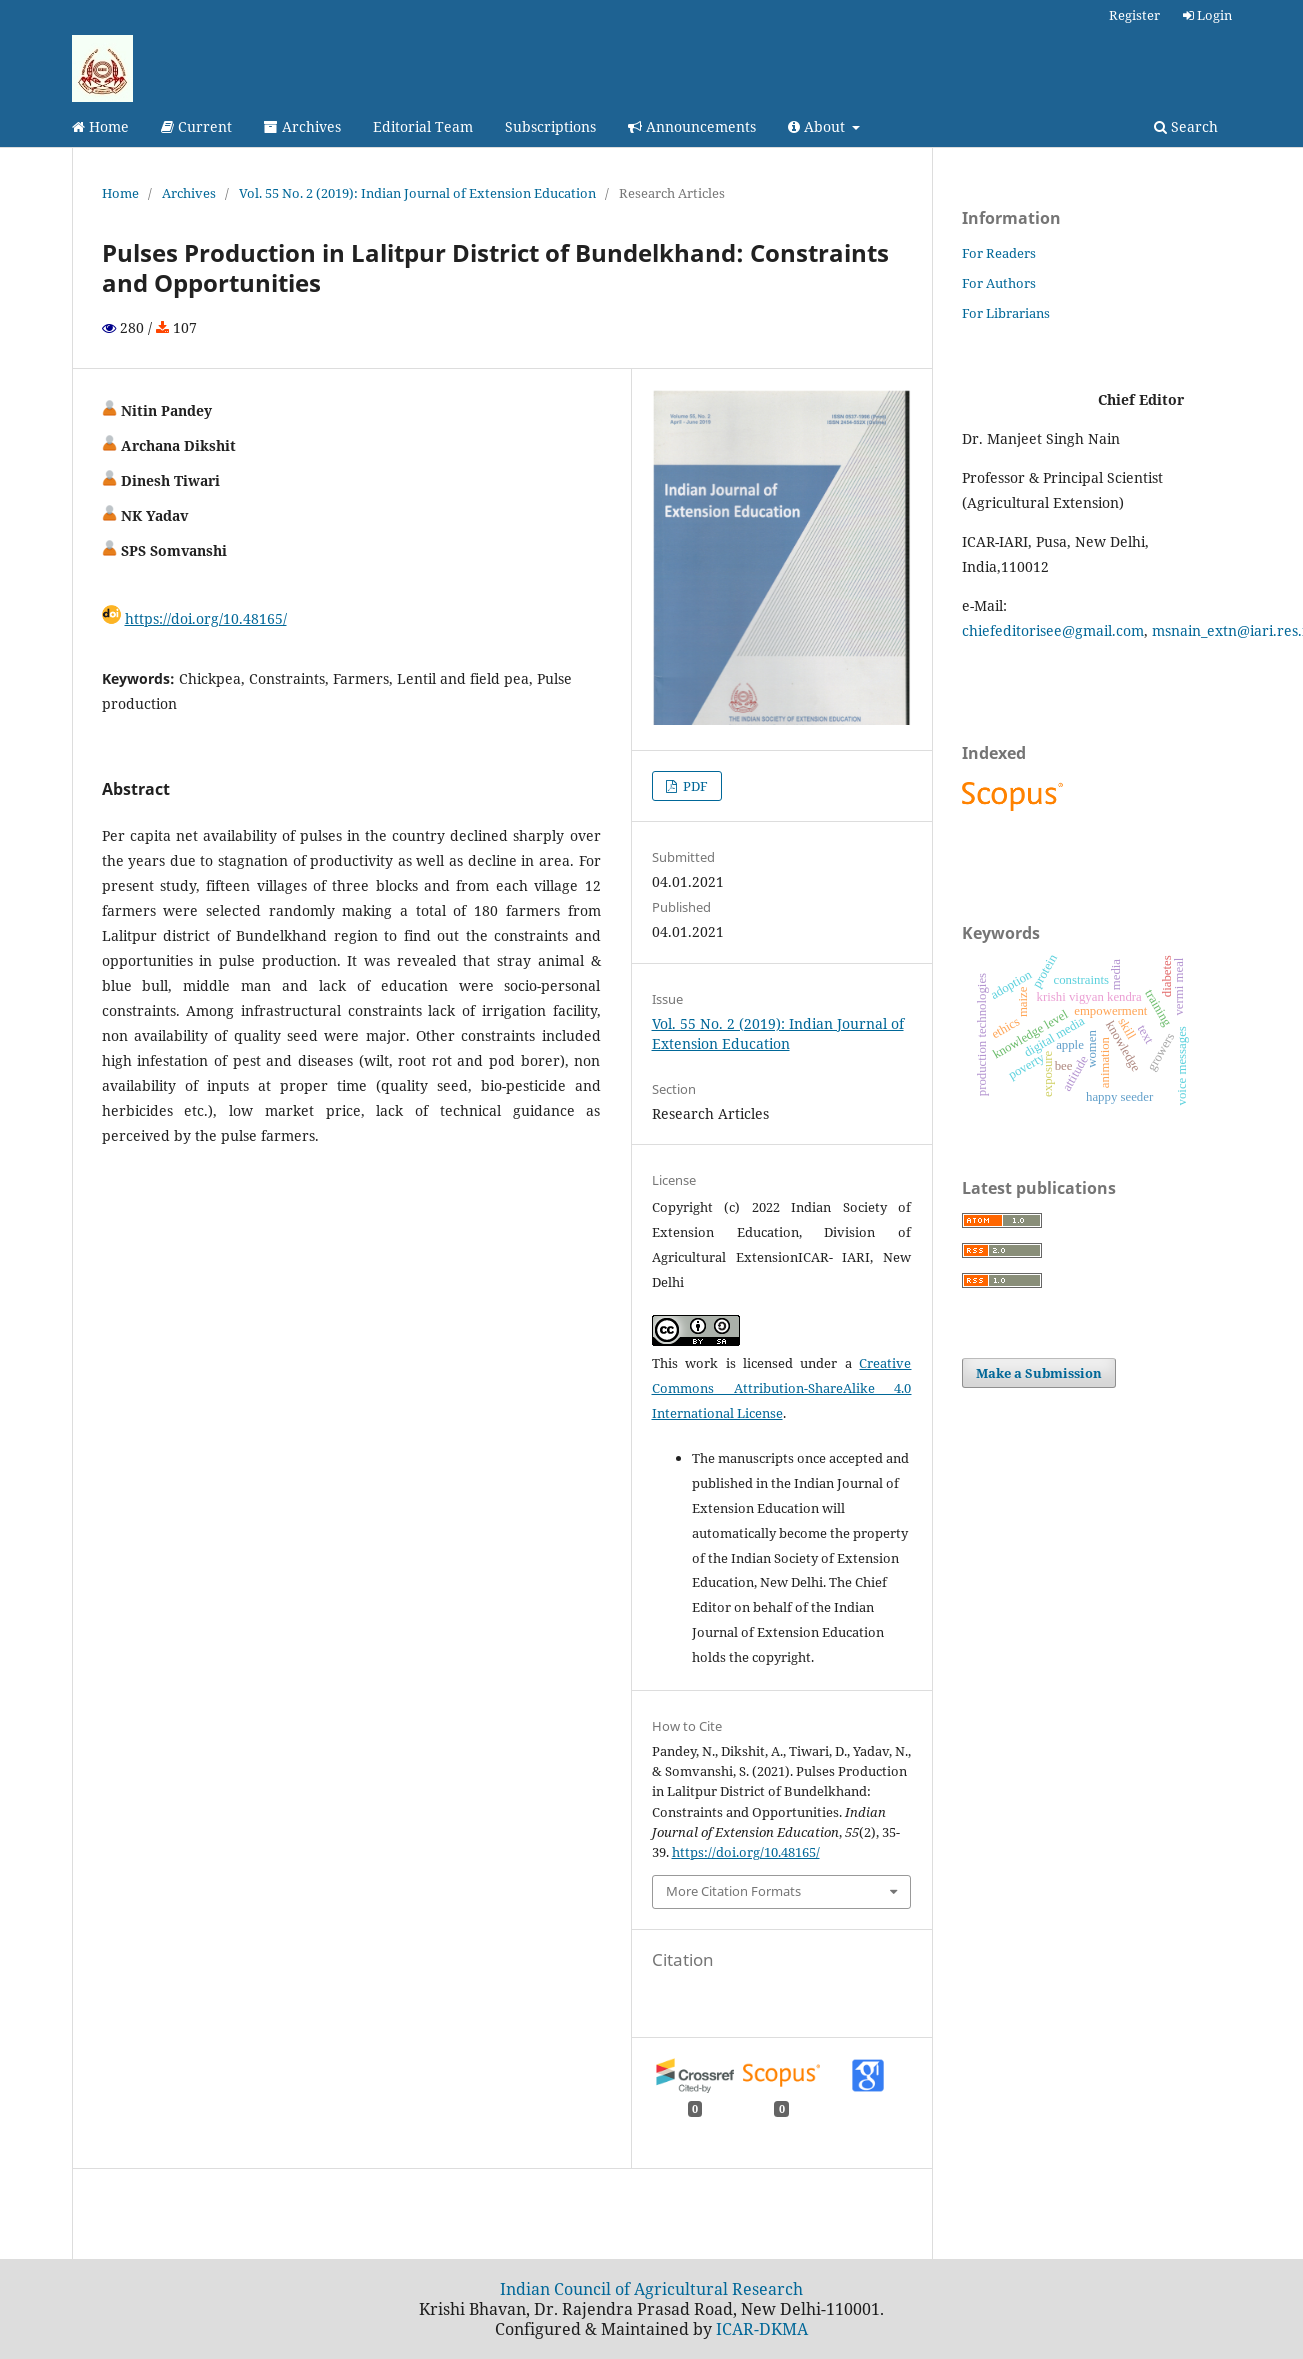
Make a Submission (1039, 1373)
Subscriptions (550, 126)
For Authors (999, 283)
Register (1134, 15)
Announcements (692, 126)
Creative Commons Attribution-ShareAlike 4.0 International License (782, 1388)
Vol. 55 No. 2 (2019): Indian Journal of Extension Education (417, 193)
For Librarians (1006, 313)
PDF (694, 786)
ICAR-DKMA (762, 2329)
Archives (302, 126)
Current (196, 126)
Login (1207, 15)
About (818, 126)
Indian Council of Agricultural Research (651, 2289)
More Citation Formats (733, 1891)
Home (100, 126)
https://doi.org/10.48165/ (206, 618)
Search (1186, 126)
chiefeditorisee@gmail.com (1053, 630)
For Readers (999, 253)
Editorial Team (423, 126)
